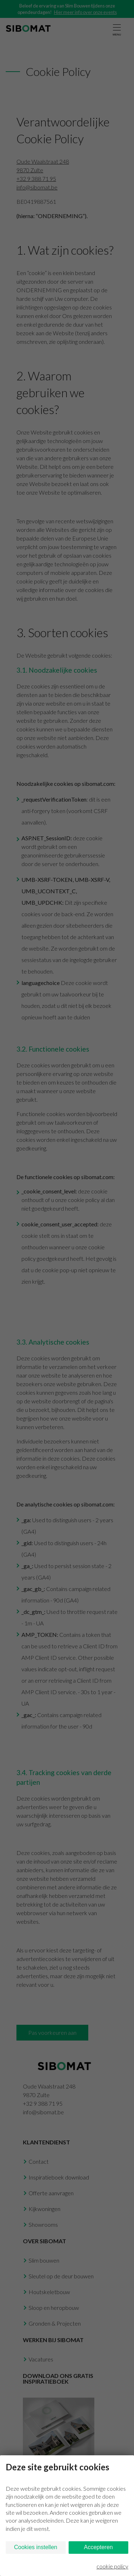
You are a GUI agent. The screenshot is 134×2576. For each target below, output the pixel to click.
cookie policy (112, 2566)
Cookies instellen (35, 2547)
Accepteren (98, 2547)
